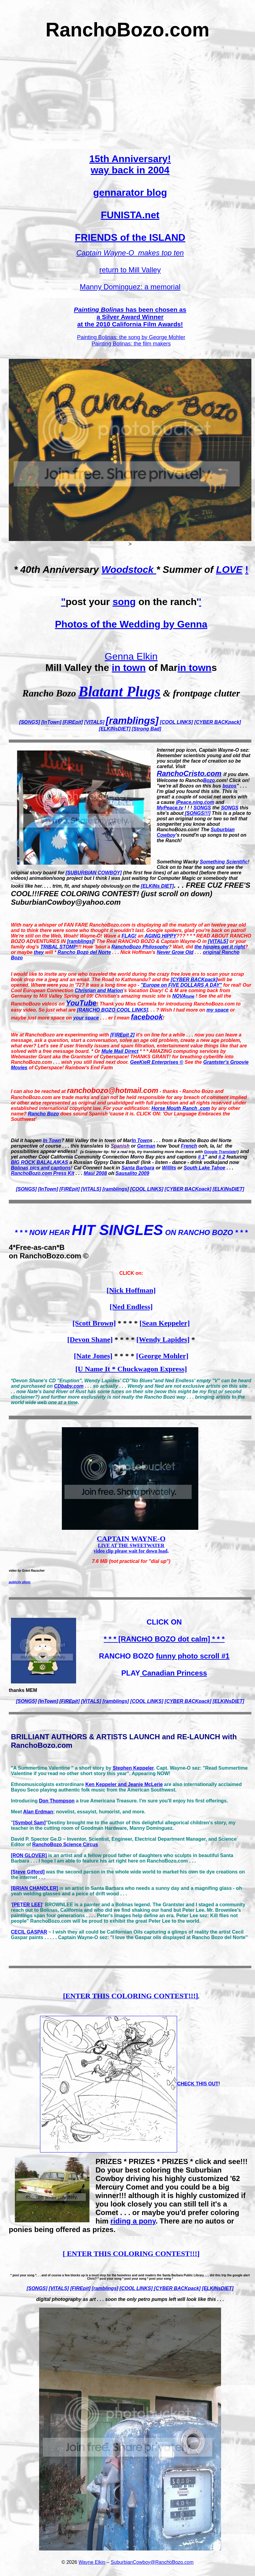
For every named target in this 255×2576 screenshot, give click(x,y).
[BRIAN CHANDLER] (34, 1888)
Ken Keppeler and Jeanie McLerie (124, 1784)
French (189, 1145)
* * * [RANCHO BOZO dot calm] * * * (164, 1639)
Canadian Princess (173, 1673)
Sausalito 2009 (132, 1173)
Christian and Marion (99, 990)
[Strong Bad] (146, 728)
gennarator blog (130, 192)
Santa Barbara (138, 1167)
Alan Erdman (38, 1811)
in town (129, 667)
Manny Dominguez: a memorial (130, 287)
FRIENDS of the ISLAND (130, 237)
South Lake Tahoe (204, 1167)
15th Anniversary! (130, 158)
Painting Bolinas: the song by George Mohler (131, 337)
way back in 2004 (130, 170)
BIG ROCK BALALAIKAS (39, 1162)
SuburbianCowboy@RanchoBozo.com (152, 2562)
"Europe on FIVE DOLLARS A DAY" (181, 985)
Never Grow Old (175, 952)
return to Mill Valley (130, 270)
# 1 (201, 1156)
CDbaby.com (68, 1386)
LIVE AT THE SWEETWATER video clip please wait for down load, (131, 1545)
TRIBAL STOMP (58, 946)
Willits (169, 1167)
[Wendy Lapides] (163, 1339)
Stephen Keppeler (133, 1768)
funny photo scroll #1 (193, 1656)
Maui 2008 (95, 1173)
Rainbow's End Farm (89, 1067)
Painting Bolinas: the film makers (131, 344)
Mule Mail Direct (120, 1051)
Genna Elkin (131, 656)
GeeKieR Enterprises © (156, 1062)
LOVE (229, 569)
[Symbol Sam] (29, 1822)
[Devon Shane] (90, 1339)
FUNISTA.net (130, 214)
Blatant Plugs (119, 691)
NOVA (183, 996)
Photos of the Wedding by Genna (131, 624)
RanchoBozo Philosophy (139, 946)
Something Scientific (224, 861)
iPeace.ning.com (195, 802)
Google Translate (220, 1151)
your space (86, 1017)
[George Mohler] (162, 1356)
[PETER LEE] (27, 1904)
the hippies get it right (219, 946)
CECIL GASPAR (29, 1932)
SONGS (202, 807)
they (39, 952)
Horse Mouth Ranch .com (180, 1108)
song (124, 601)
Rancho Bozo (43, 1113)
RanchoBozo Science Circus (65, 1844)
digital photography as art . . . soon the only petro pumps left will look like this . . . (130, 2299)
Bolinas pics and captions (41, 1167)
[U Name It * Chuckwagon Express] (131, 1369)
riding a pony (133, 2221)
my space (217, 1009)
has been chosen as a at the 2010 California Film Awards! (130, 317)
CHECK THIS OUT (197, 2083)
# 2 (221, 1156)
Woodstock (128, 569)
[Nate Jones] (93, 1356)
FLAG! (129, 935)
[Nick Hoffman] (131, 1290)
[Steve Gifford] (28, 1871)
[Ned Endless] (131, 1307)
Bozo (209, 780)
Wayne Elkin (92, 2562)
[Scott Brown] (94, 1323)
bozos (230, 785)
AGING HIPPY (159, 935)
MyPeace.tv (170, 807)
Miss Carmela (140, 1003)
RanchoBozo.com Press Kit (42, 1173)
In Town (52, 1140)
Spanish (120, 1145)
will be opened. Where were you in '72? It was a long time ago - (121, 982)
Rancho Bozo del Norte (84, 952)
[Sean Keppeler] (164, 1323)
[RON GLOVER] (29, 1855)
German (146, 1145)
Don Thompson (56, 1800)
